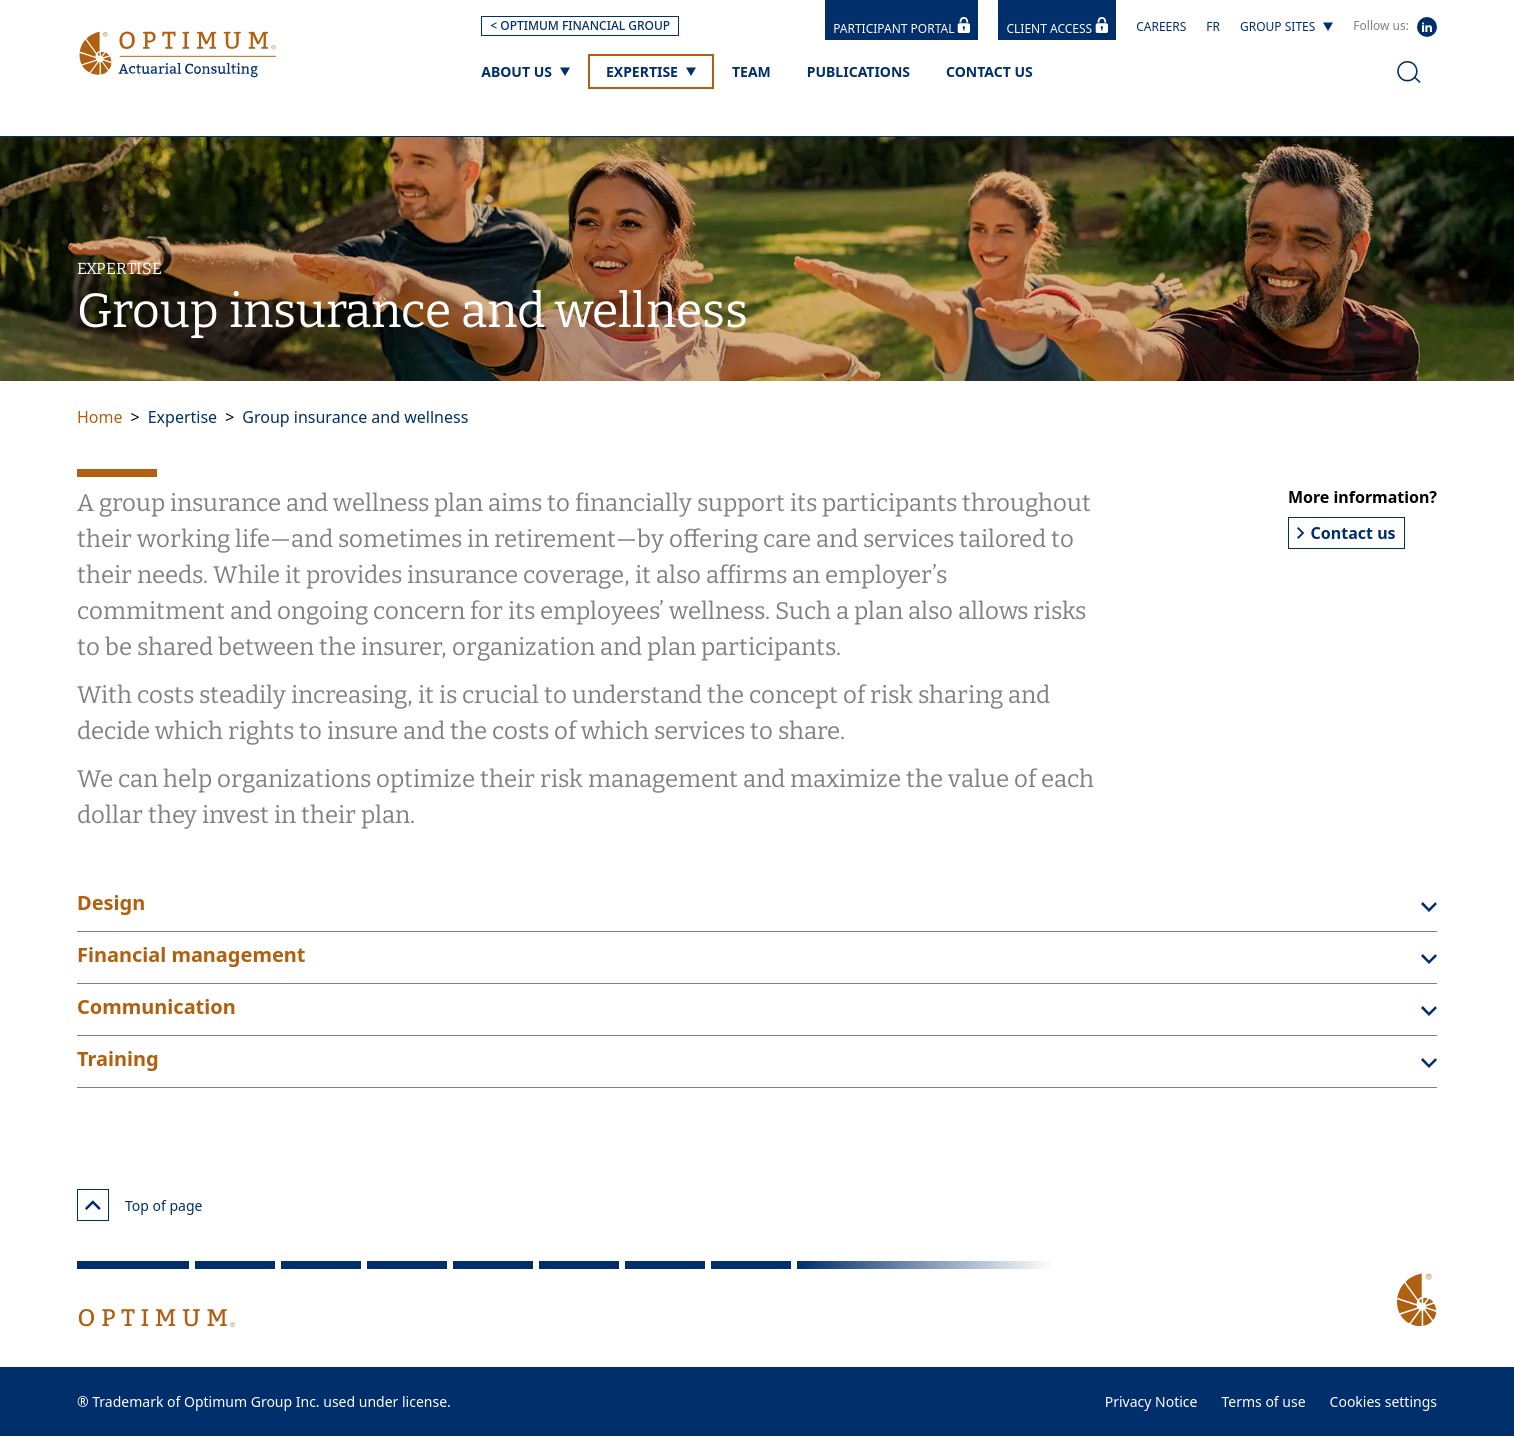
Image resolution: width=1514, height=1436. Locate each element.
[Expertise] (651, 71)
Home (100, 417)
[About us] (525, 71)
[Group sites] (1286, 27)
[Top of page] (93, 1205)
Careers (1161, 26)
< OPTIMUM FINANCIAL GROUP (580, 25)
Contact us (1346, 533)
